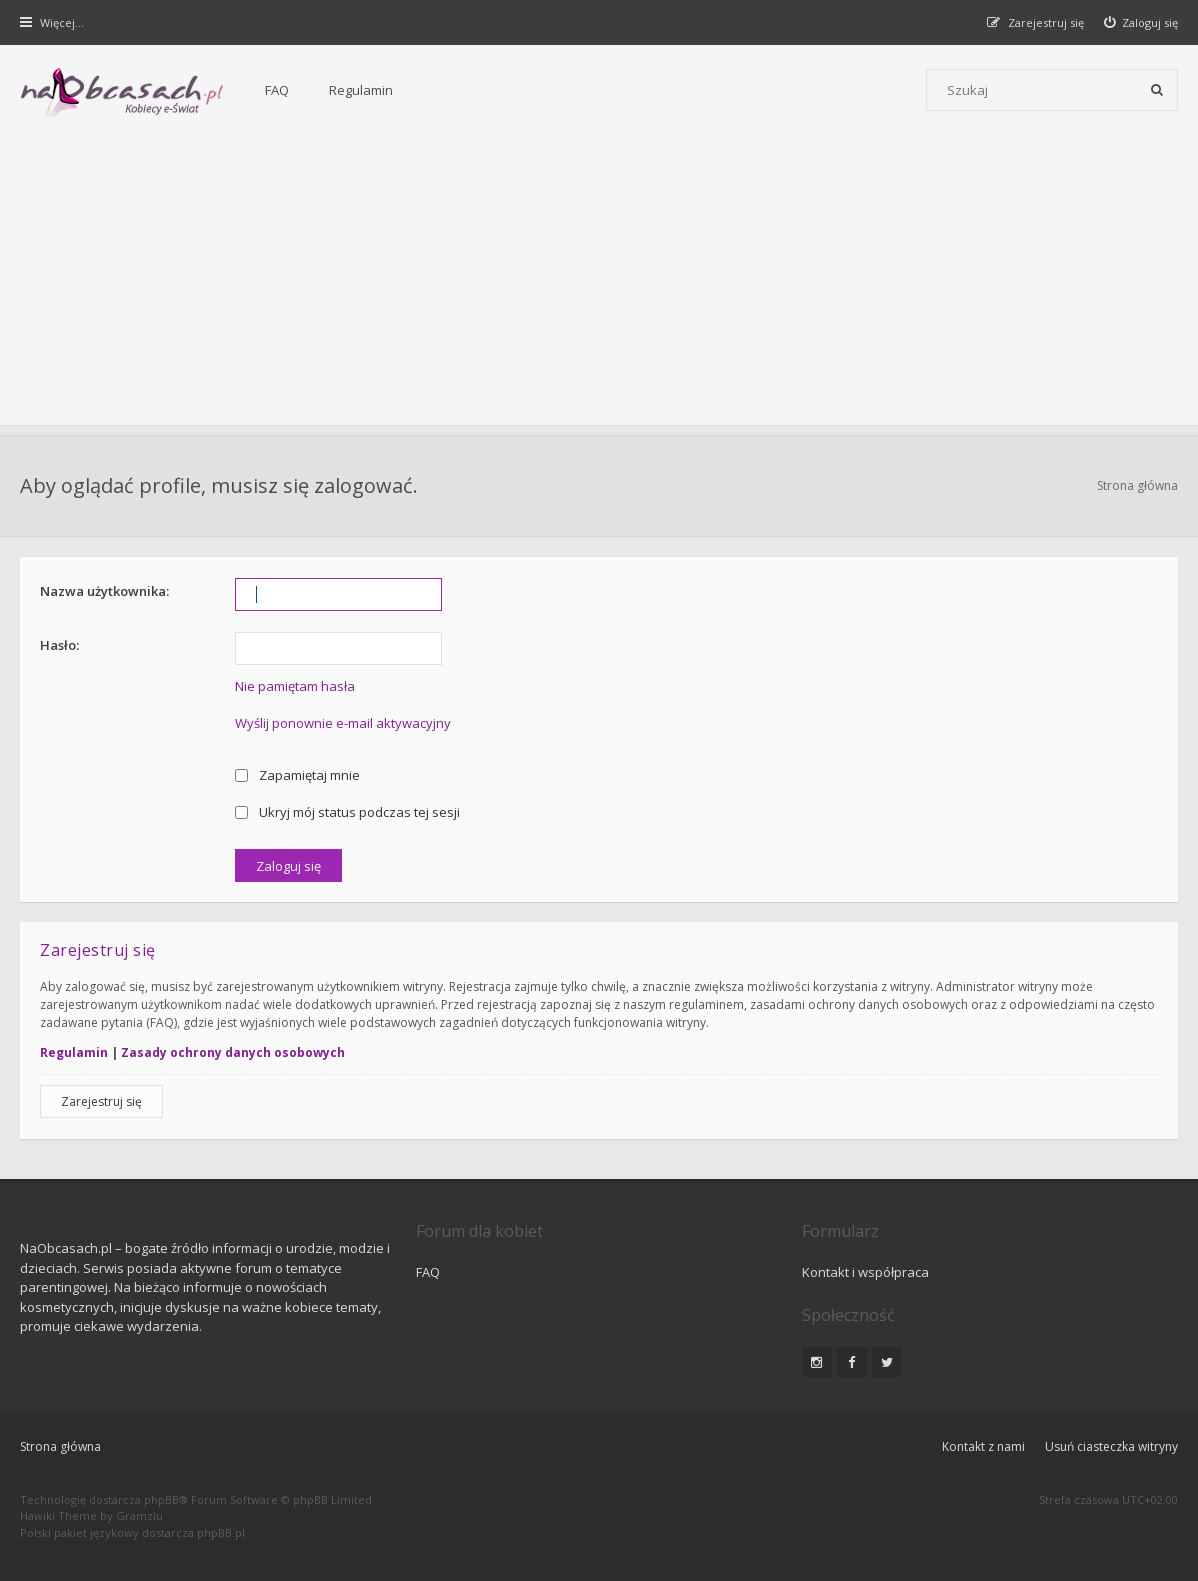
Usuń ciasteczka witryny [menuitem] (1111, 1446)
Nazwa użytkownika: (104, 591)
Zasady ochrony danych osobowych (233, 1052)
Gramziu (139, 1515)
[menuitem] (1141, 22)
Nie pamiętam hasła (295, 686)
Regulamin (361, 90)
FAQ (277, 90)
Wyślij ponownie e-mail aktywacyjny (343, 723)
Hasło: (59, 645)
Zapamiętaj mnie (297, 775)
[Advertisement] (599, 285)
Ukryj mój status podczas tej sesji (347, 812)
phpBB (161, 1499)
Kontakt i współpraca (865, 1272)
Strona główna (1137, 485)
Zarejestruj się (101, 1101)
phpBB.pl (221, 1532)
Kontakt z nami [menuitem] (983, 1446)
